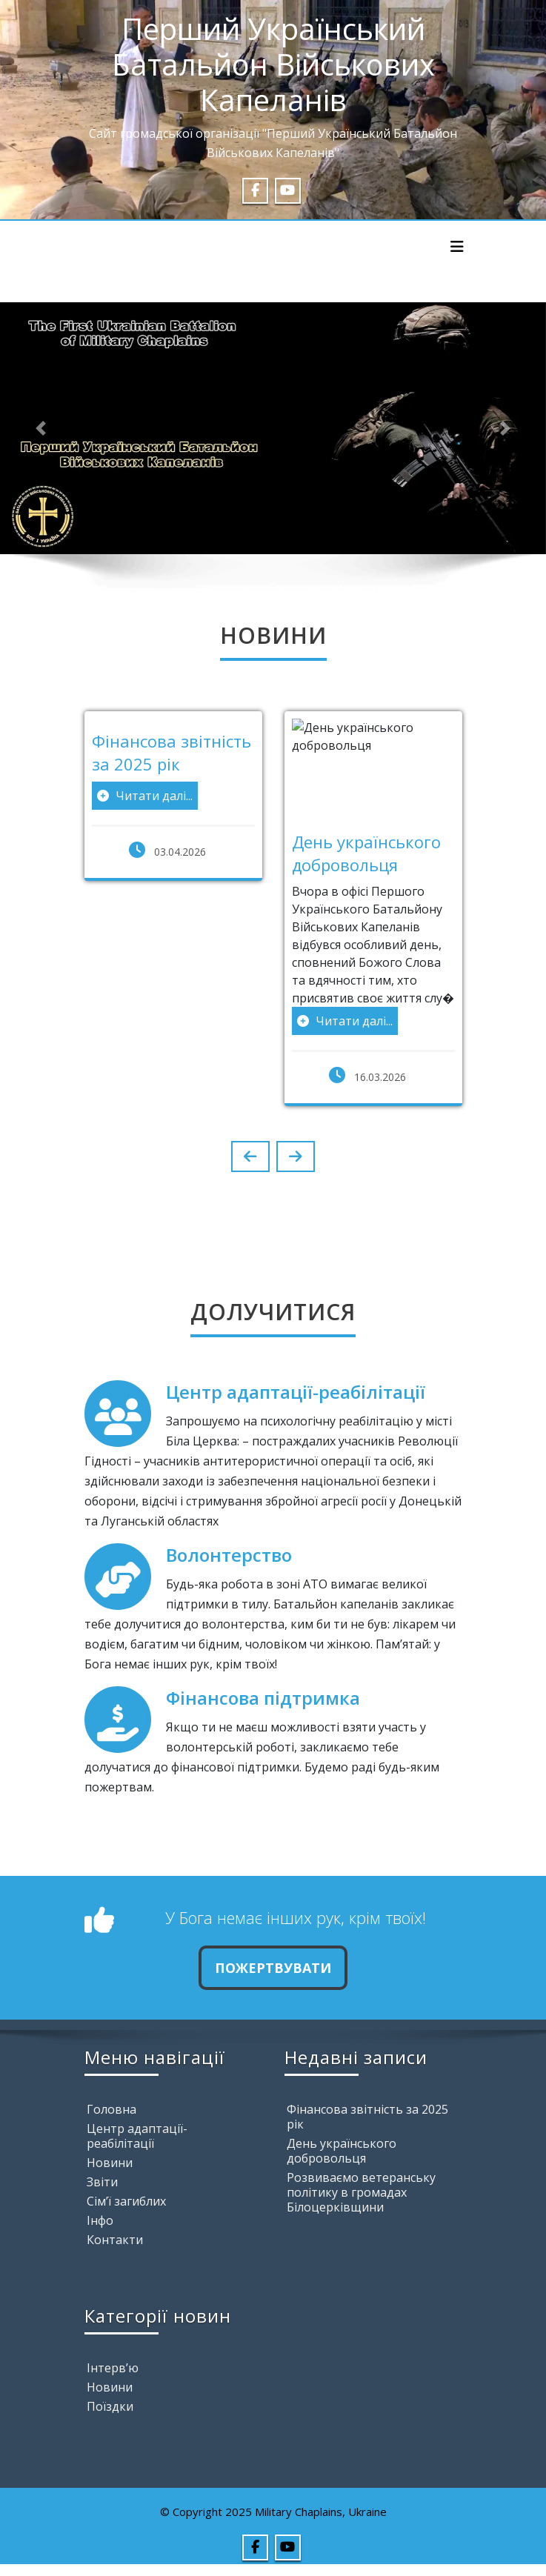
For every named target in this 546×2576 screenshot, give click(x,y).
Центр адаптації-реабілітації (295, 1391)
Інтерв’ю (113, 2368)
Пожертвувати (273, 1968)
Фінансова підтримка (263, 1697)
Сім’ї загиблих (126, 2201)
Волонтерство (229, 1554)
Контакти (115, 2239)
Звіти (102, 2182)
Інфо (100, 2220)
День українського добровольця (341, 2150)
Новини (110, 2162)
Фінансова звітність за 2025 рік (367, 2116)
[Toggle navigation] (457, 247)
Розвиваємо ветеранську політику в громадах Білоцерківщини (361, 2192)
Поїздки (110, 2406)
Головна (111, 2109)
